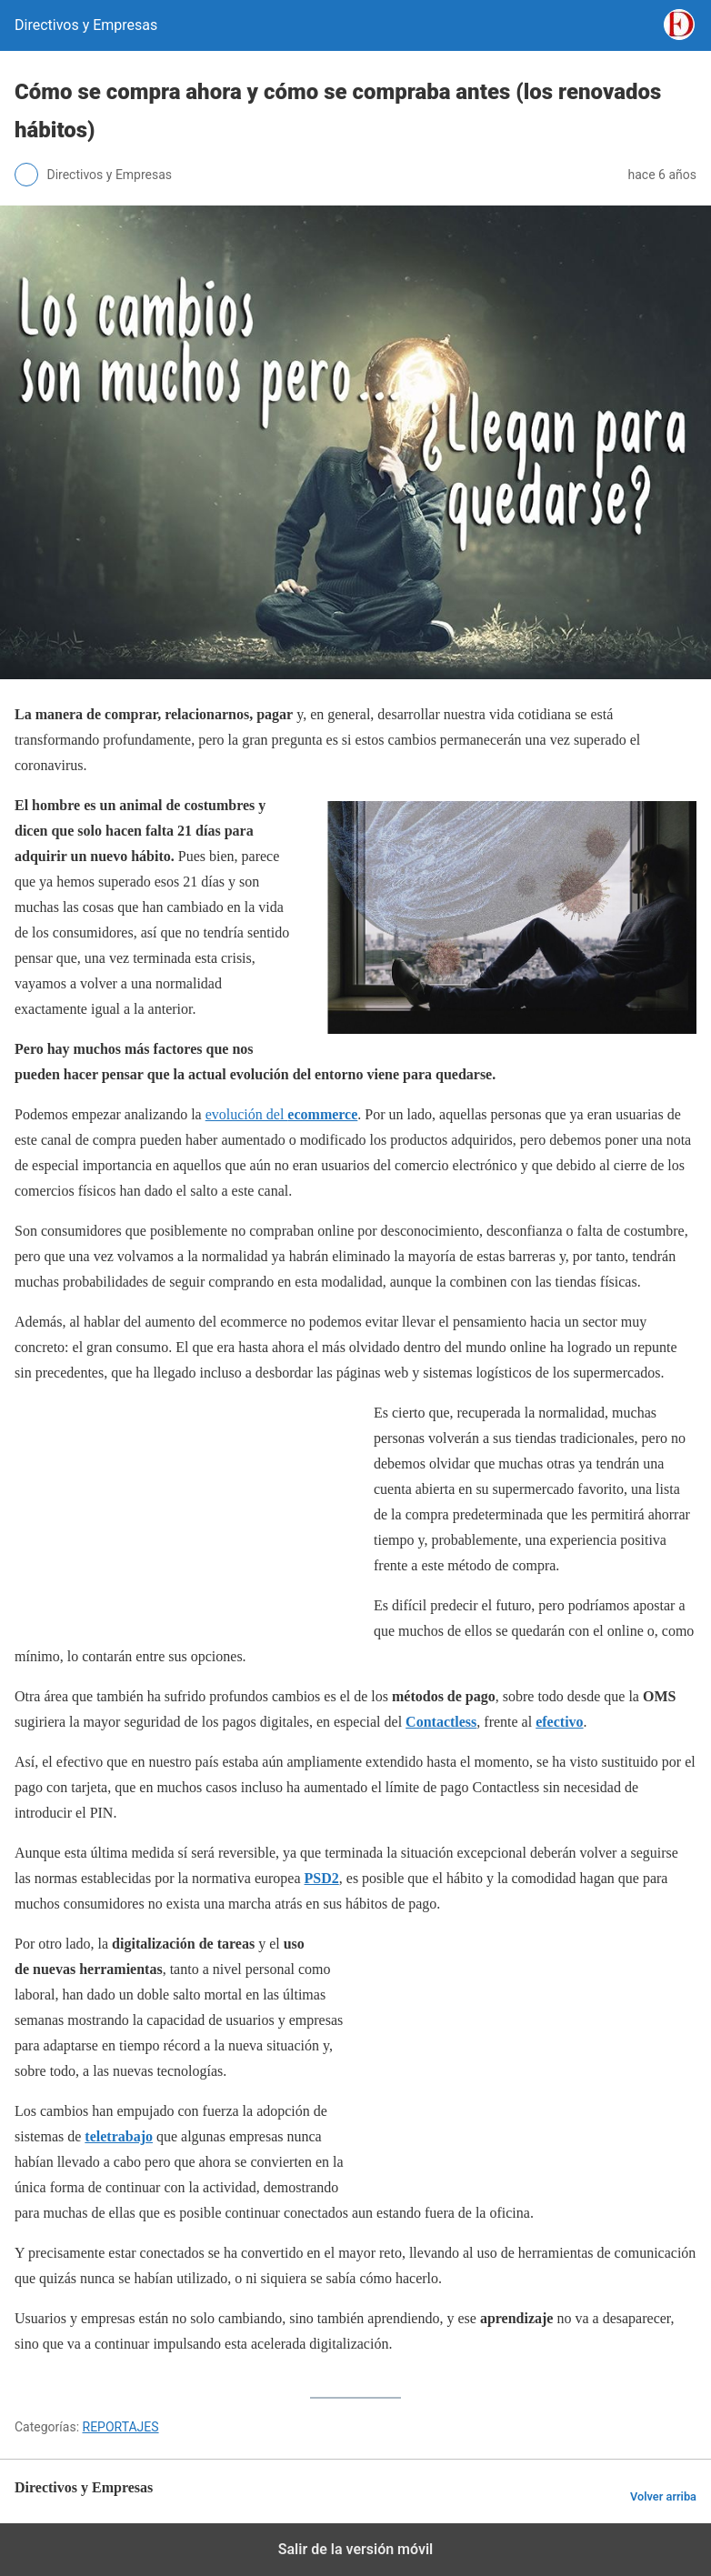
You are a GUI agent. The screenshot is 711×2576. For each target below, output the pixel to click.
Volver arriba (663, 2496)
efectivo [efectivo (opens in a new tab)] (559, 1721)
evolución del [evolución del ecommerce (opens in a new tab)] (281, 1114)
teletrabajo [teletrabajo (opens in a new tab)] (119, 2136)
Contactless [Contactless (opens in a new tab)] (441, 1721)
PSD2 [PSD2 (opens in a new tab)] (322, 1878)
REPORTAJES (121, 2427)
